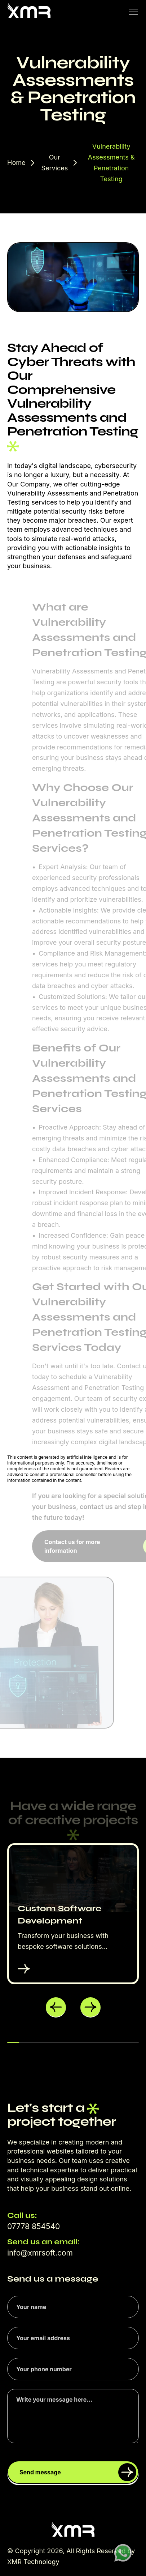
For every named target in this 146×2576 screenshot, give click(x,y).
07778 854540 (33, 2226)
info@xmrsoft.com (40, 2252)
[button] (56, 2007)
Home (16, 162)
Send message (77, 2472)
